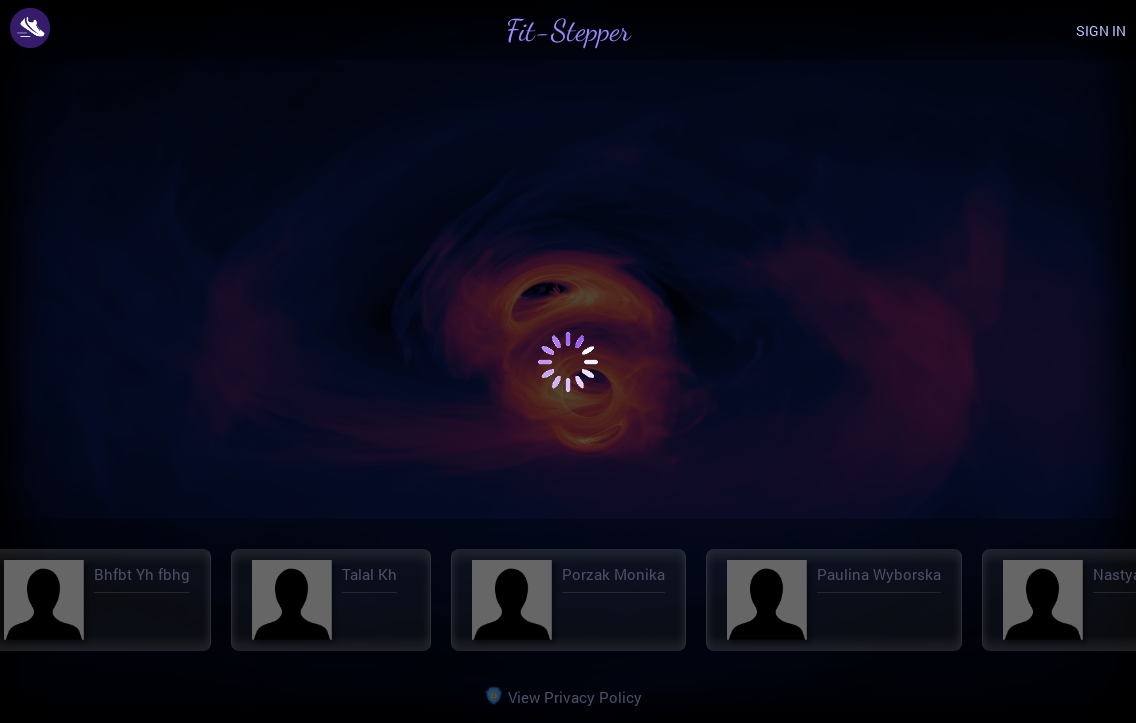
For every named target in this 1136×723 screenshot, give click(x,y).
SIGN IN (1101, 30)
